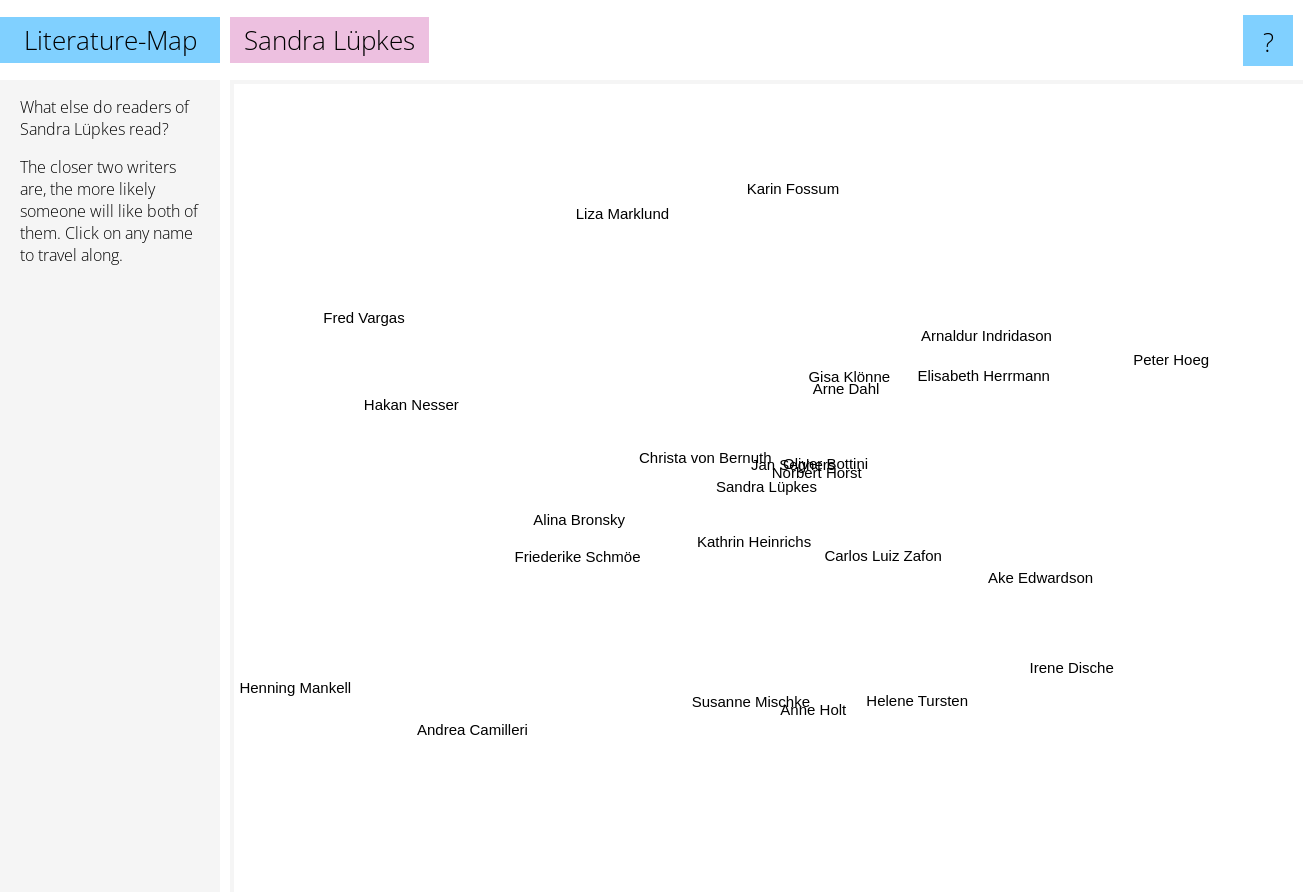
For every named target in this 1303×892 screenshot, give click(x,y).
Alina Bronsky (577, 510)
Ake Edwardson (1044, 579)
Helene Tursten (916, 700)
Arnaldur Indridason (991, 337)
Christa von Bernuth (698, 457)
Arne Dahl (849, 384)
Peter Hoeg (1176, 356)
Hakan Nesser (397, 400)
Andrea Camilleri (462, 743)
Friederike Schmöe (586, 550)
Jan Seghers (785, 469)
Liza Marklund (623, 205)
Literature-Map (110, 40)
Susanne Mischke (751, 696)
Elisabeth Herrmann (985, 376)
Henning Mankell (294, 694)
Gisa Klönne (852, 368)
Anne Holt (821, 715)
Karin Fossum (796, 186)
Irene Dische (1075, 668)
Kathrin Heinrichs (755, 537)
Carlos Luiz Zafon (884, 559)
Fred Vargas (367, 317)
